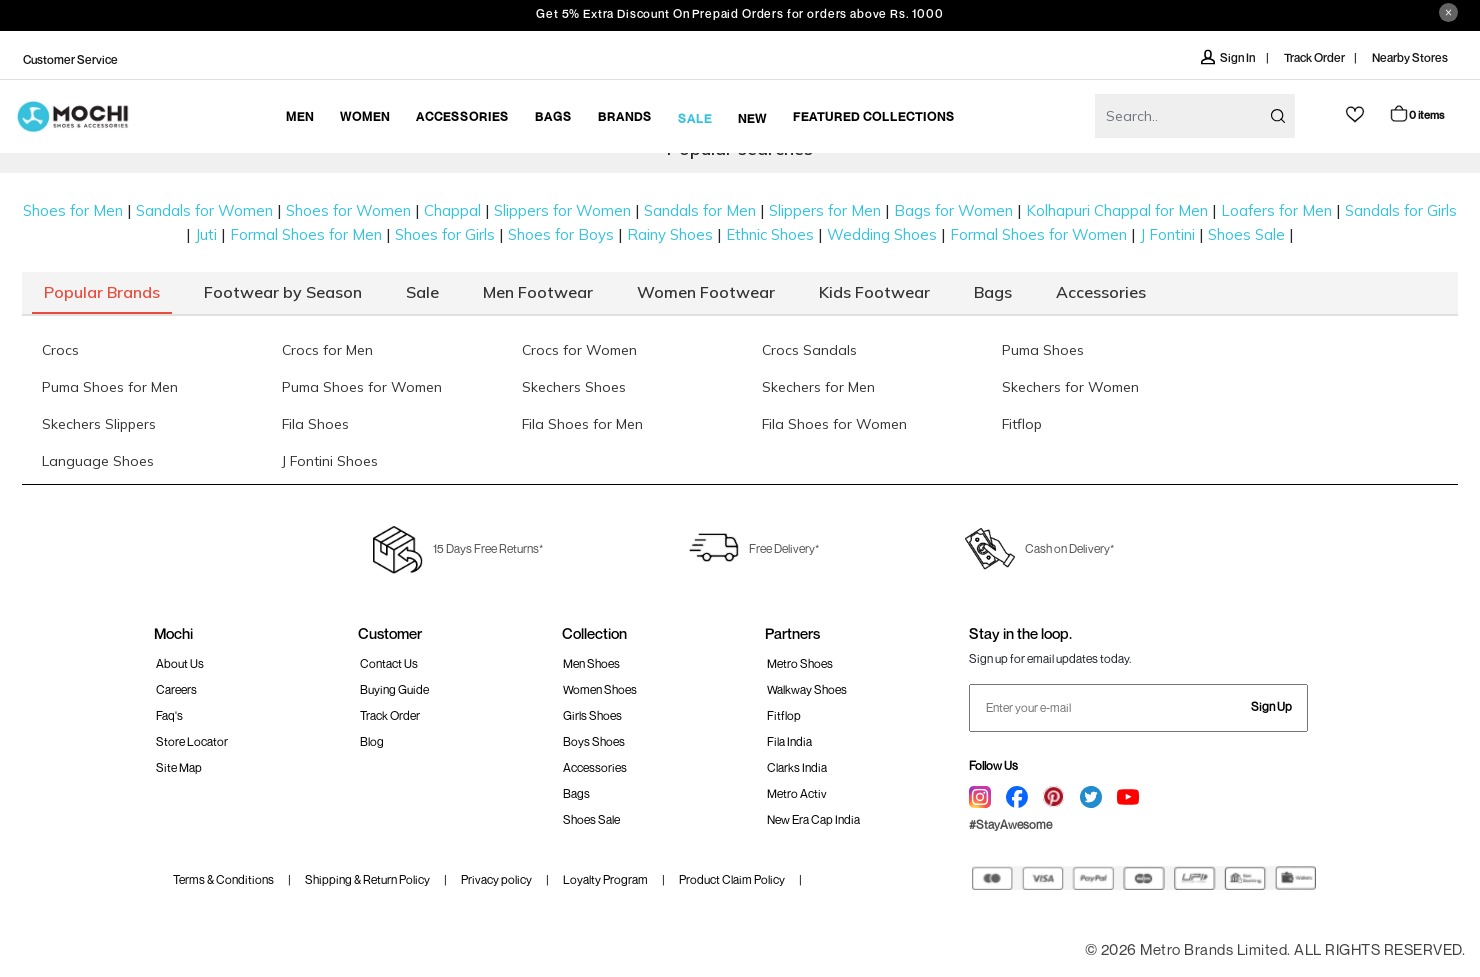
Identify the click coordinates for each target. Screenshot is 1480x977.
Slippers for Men (825, 210)
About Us (180, 663)
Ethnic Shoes (770, 234)
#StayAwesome (1010, 824)
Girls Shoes (592, 715)
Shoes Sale (1246, 234)
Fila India (789, 741)
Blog (372, 741)
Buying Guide (394, 689)
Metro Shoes (800, 663)
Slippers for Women (562, 210)
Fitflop (784, 715)
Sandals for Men (700, 210)
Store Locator (192, 741)
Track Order (1314, 57)
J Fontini (1167, 234)
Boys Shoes (594, 741)
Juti (206, 234)
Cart (1416, 113)
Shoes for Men (73, 210)
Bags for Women (953, 210)
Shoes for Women (348, 210)
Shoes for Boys (561, 234)
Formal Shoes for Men (306, 234)
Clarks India (797, 767)
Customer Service (70, 59)
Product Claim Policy (732, 879)
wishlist (1355, 114)
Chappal (452, 210)
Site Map (179, 767)
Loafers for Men (1276, 210)
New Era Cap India (813, 819)
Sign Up (1271, 706)
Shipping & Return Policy (367, 879)
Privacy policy (496, 879)
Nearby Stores (1410, 57)
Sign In (1229, 57)
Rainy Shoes (670, 234)
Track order (390, 715)
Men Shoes (591, 663)
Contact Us (389, 663)
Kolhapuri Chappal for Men (1117, 210)
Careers (176, 689)
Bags (576, 793)
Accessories (595, 767)
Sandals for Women (204, 210)
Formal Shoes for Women (1038, 234)
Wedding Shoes (882, 234)
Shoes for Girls (445, 234)
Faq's (169, 715)
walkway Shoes (807, 689)
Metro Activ (797, 793)
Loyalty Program (605, 879)
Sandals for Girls (1401, 210)
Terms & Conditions (223, 879)
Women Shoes (600, 689)
